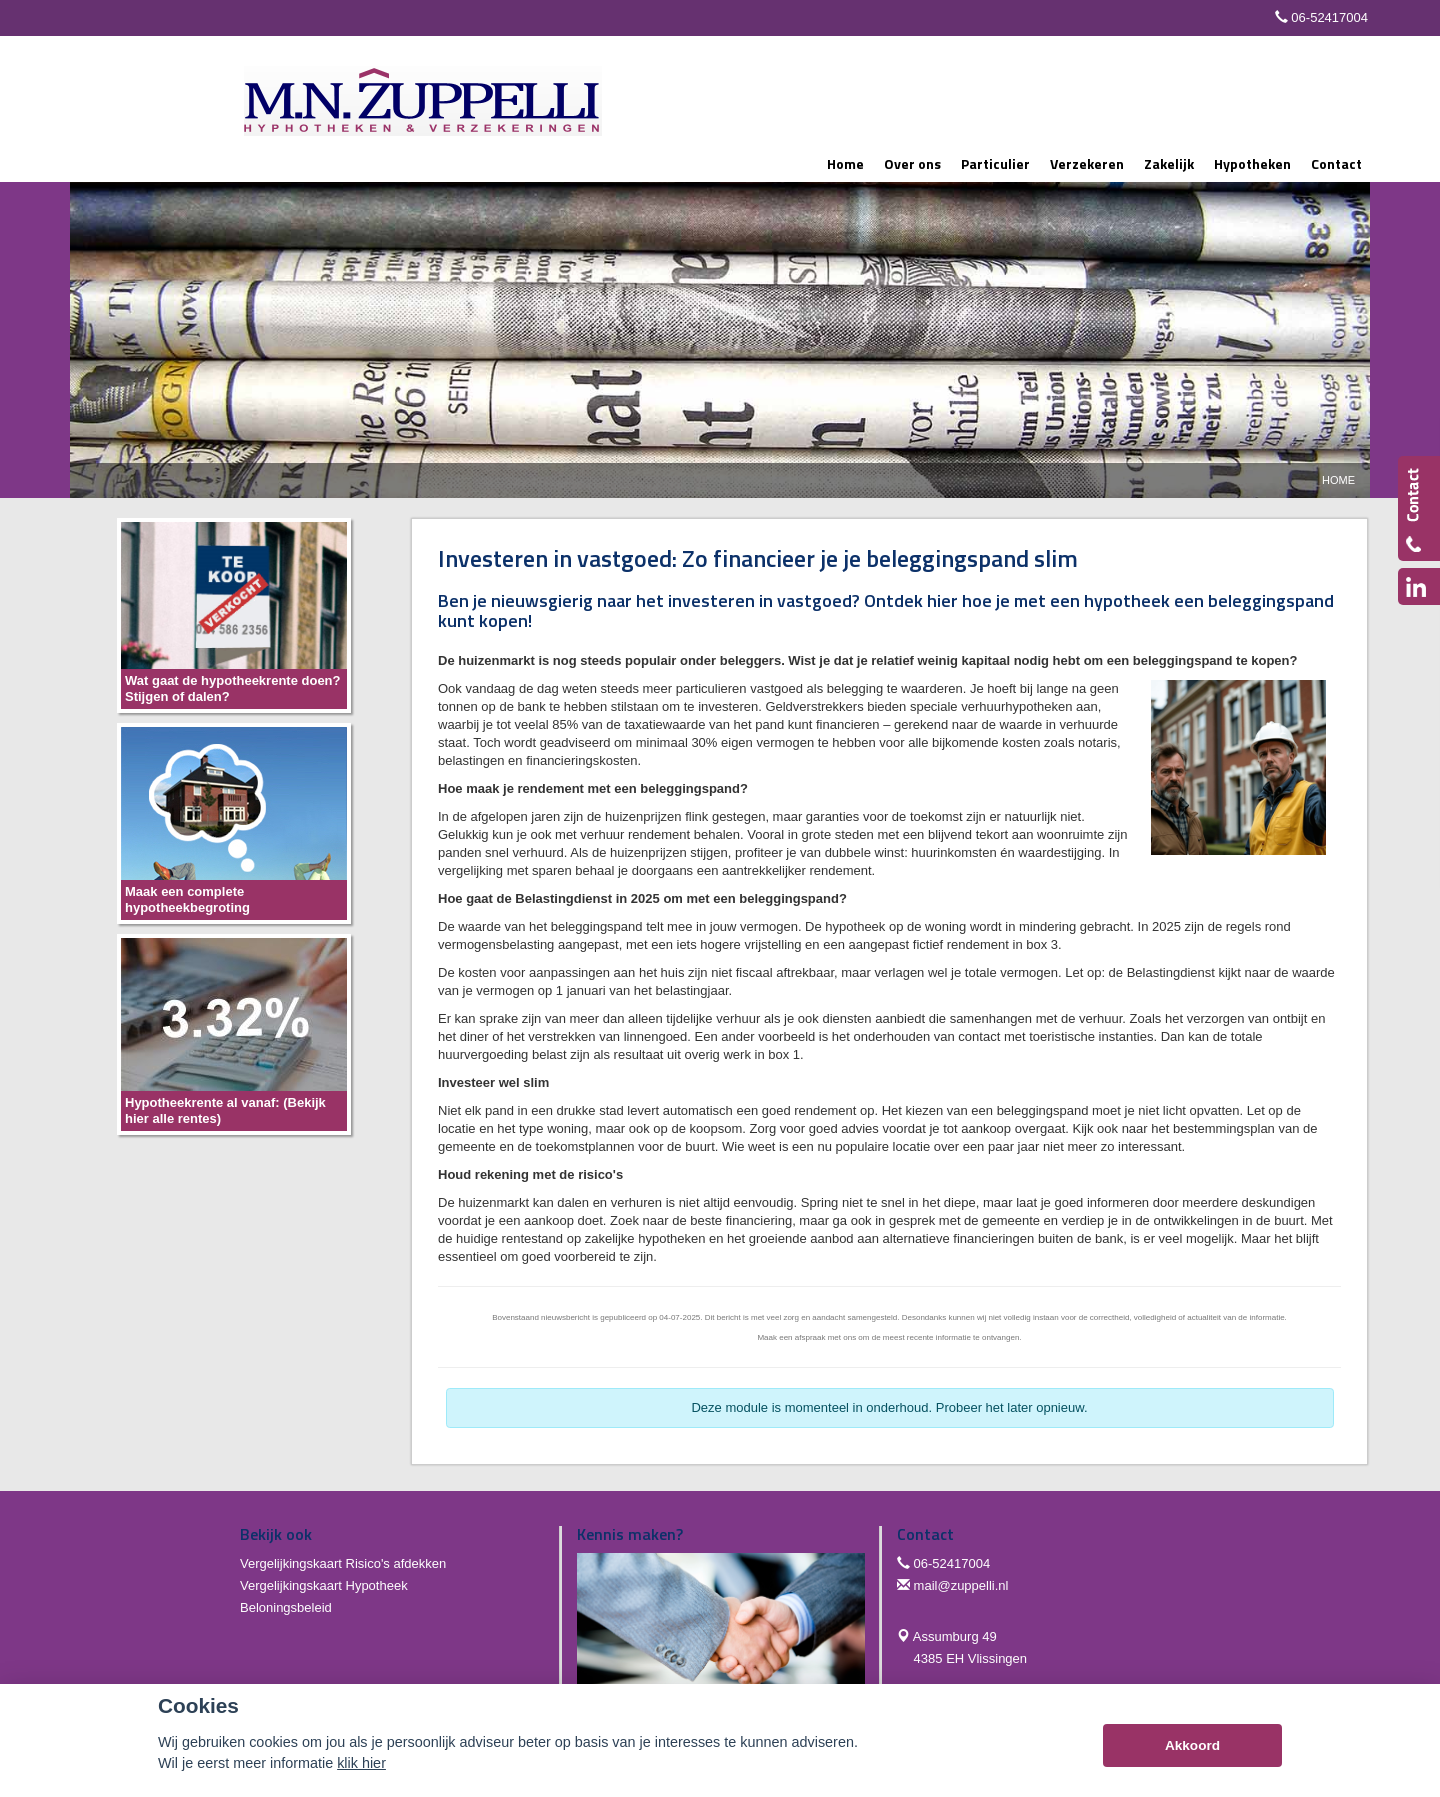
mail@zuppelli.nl (961, 1585)
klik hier (361, 1763)
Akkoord (1192, 1745)
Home (1338, 480)
